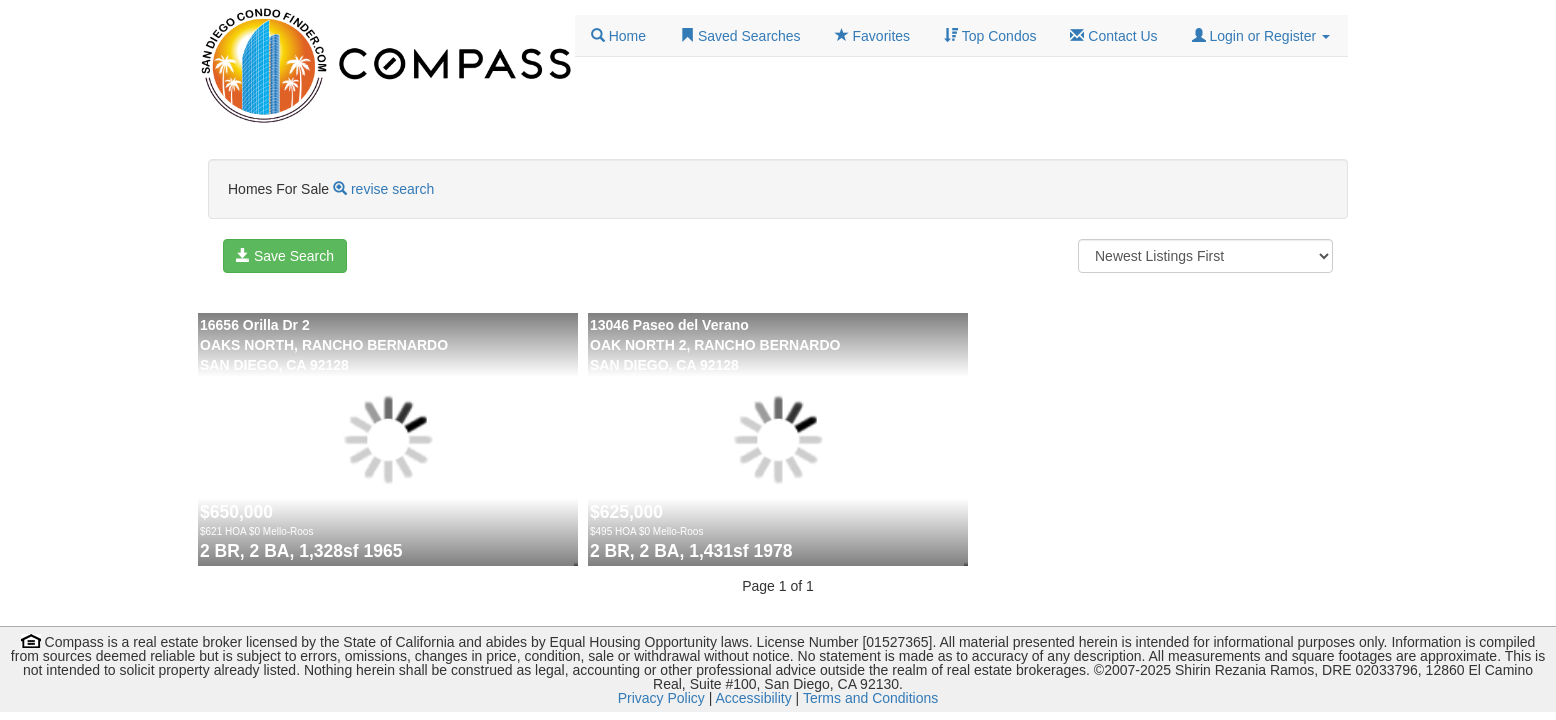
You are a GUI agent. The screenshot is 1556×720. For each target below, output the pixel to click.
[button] (1261, 36)
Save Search (285, 256)
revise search (392, 189)
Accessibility (753, 698)
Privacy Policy (661, 698)
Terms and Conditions (870, 698)
